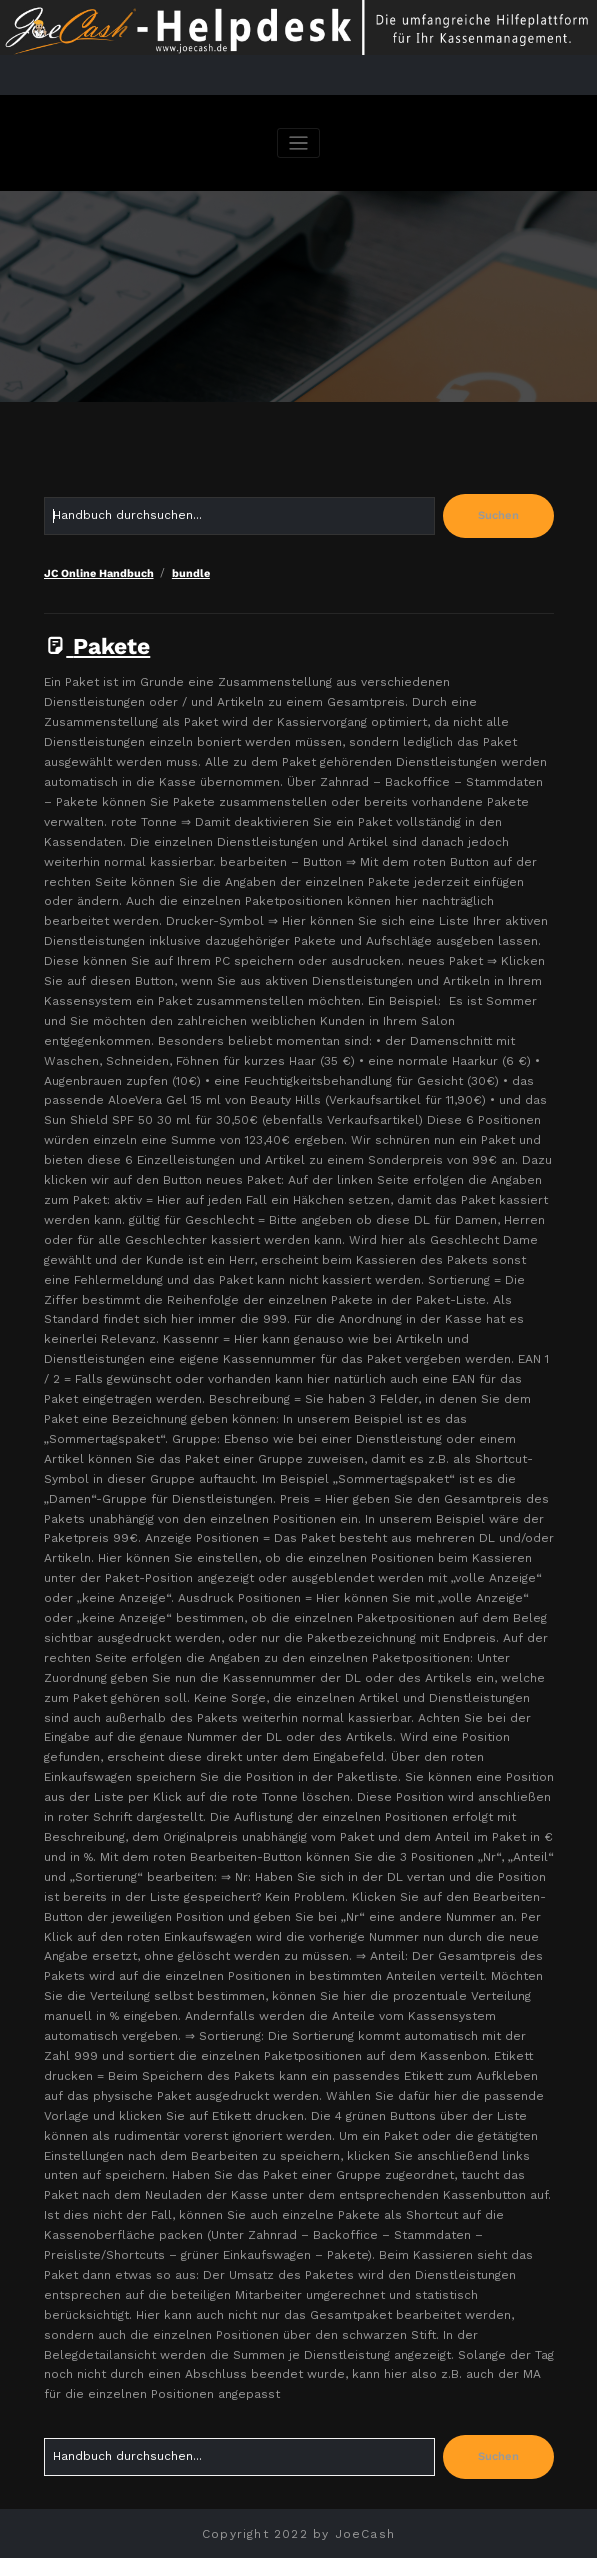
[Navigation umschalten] (298, 143)
